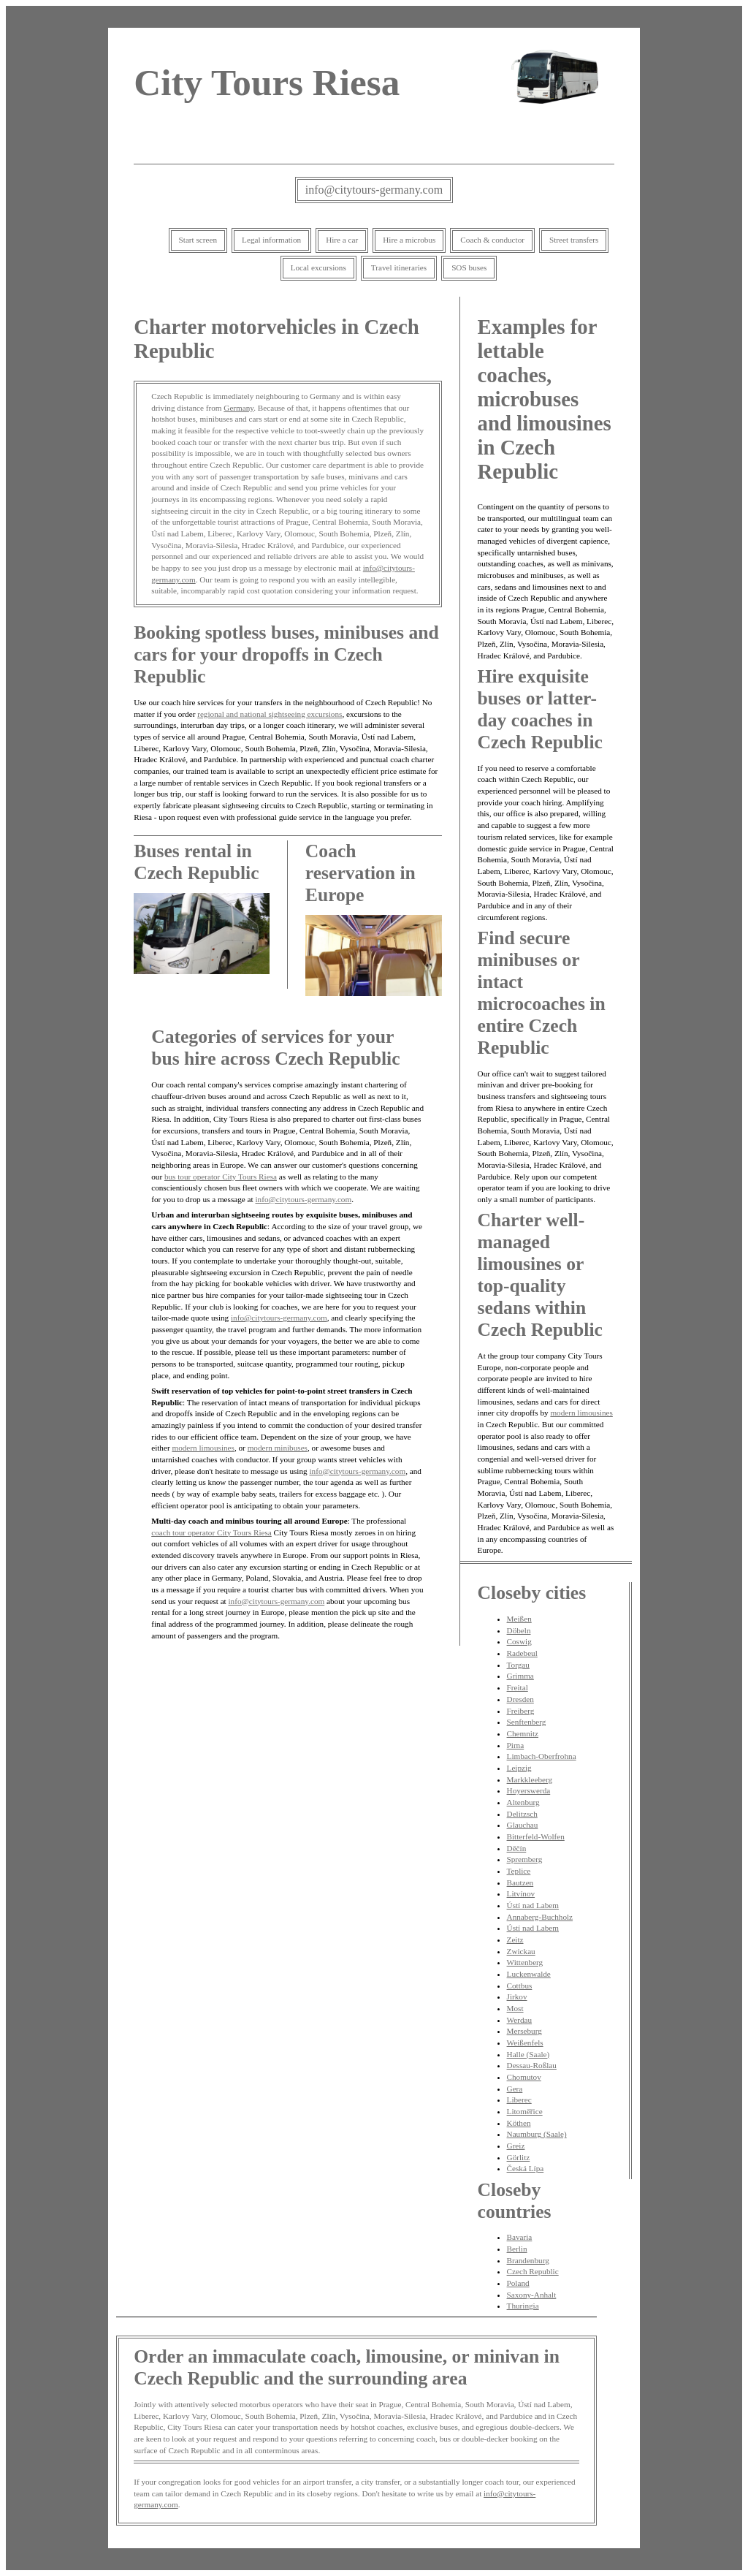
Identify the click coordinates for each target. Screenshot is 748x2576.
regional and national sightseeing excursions (269, 714)
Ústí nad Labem (533, 1905)
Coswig (519, 1641)
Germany (238, 407)
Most (515, 2008)
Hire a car (342, 239)
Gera (515, 2088)
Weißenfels (525, 2042)
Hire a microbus (409, 239)
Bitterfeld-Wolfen (536, 1836)
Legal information (271, 239)
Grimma (520, 1675)
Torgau (518, 1664)
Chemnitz (523, 1733)
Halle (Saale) (528, 2054)
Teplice (519, 1870)
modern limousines (203, 1447)
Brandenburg (528, 2260)
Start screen (198, 239)
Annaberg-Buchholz (540, 1916)
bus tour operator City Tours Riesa (220, 1176)
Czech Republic (533, 2271)
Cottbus (520, 1985)
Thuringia (523, 2305)
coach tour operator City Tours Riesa (211, 1532)
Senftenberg (526, 1721)
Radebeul (522, 1653)
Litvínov (521, 1893)
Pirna (515, 1745)
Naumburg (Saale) (537, 2133)
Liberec (519, 2099)
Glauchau (522, 1824)
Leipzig (519, 1767)
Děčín (517, 1848)
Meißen (519, 1618)
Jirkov (517, 1996)
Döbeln (519, 1630)
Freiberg (521, 1710)
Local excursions (318, 267)
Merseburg (524, 2030)
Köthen (519, 2123)
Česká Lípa (525, 2168)
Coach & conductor (492, 239)
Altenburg (523, 1802)
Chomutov (524, 2076)
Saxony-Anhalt (532, 2294)
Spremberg (525, 1859)
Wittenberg (525, 1962)
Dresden (520, 1699)
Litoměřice (525, 2111)
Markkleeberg (530, 1779)
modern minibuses (278, 1447)
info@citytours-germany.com (374, 189)
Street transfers (573, 239)
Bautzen (520, 1882)
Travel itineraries (399, 267)
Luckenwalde (529, 1973)
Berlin (517, 2248)
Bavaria (520, 2237)
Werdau (520, 2019)
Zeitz (515, 1939)
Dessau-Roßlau (532, 2065)
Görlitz (518, 2157)
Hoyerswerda (529, 1790)
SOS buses (468, 267)
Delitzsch (522, 1813)
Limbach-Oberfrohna (541, 1756)
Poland (518, 2283)
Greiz (516, 2145)
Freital (517, 1687)
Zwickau (521, 1951)
